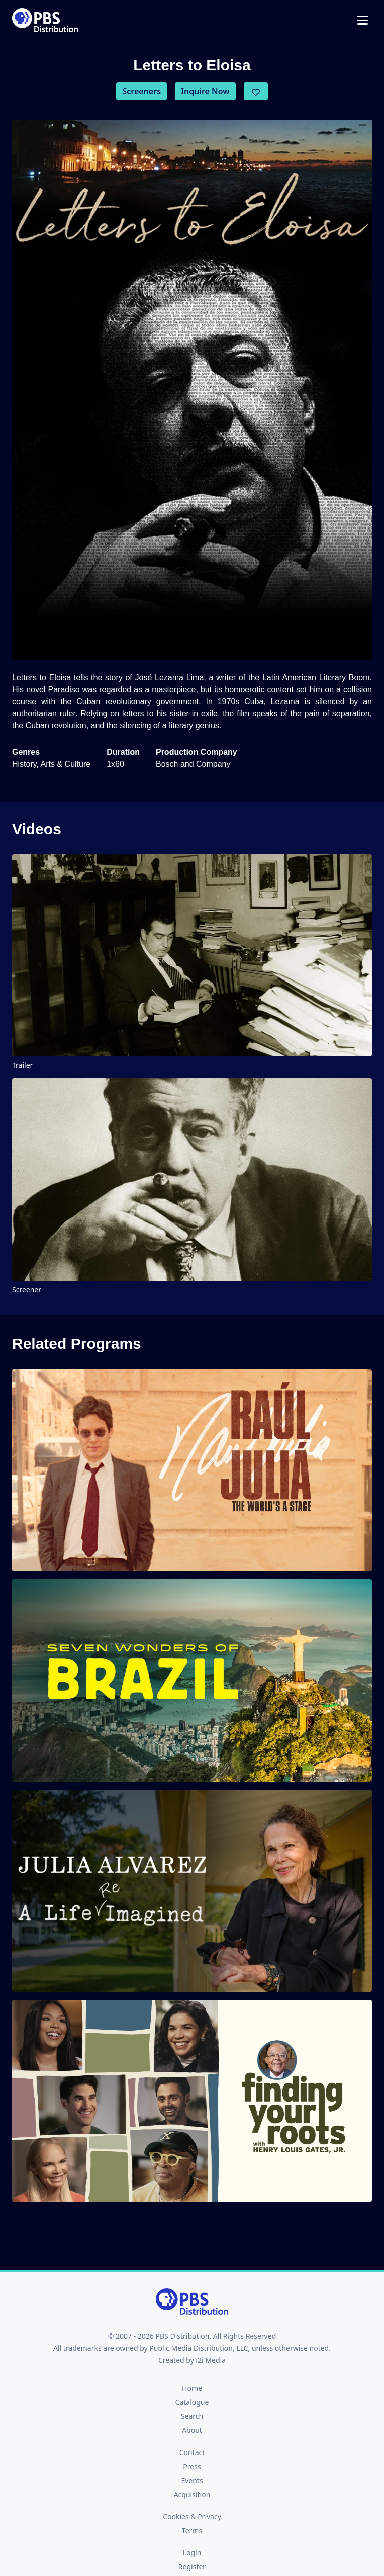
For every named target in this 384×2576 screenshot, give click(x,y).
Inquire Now (205, 91)
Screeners (141, 91)
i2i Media (211, 2360)
